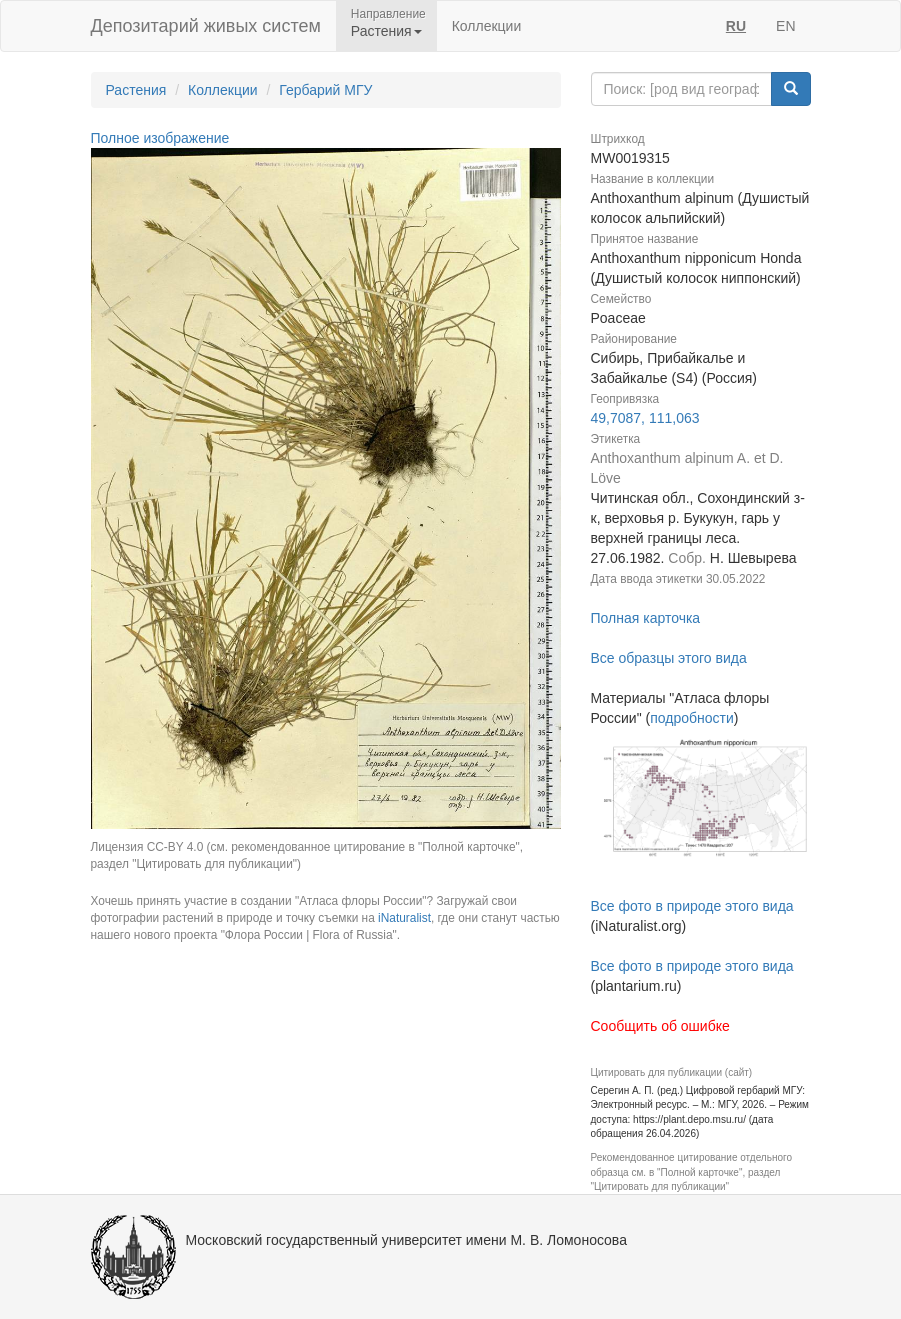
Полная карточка (646, 618)
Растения (136, 90)
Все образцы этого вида (669, 658)
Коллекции (487, 26)
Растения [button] (386, 31)
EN (785, 26)
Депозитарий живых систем (206, 26)
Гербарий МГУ (325, 90)
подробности (692, 718)
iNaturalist (404, 918)
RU (736, 26)
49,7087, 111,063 (645, 418)
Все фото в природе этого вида (692, 906)
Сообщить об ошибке (660, 1026)
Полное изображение (160, 138)
